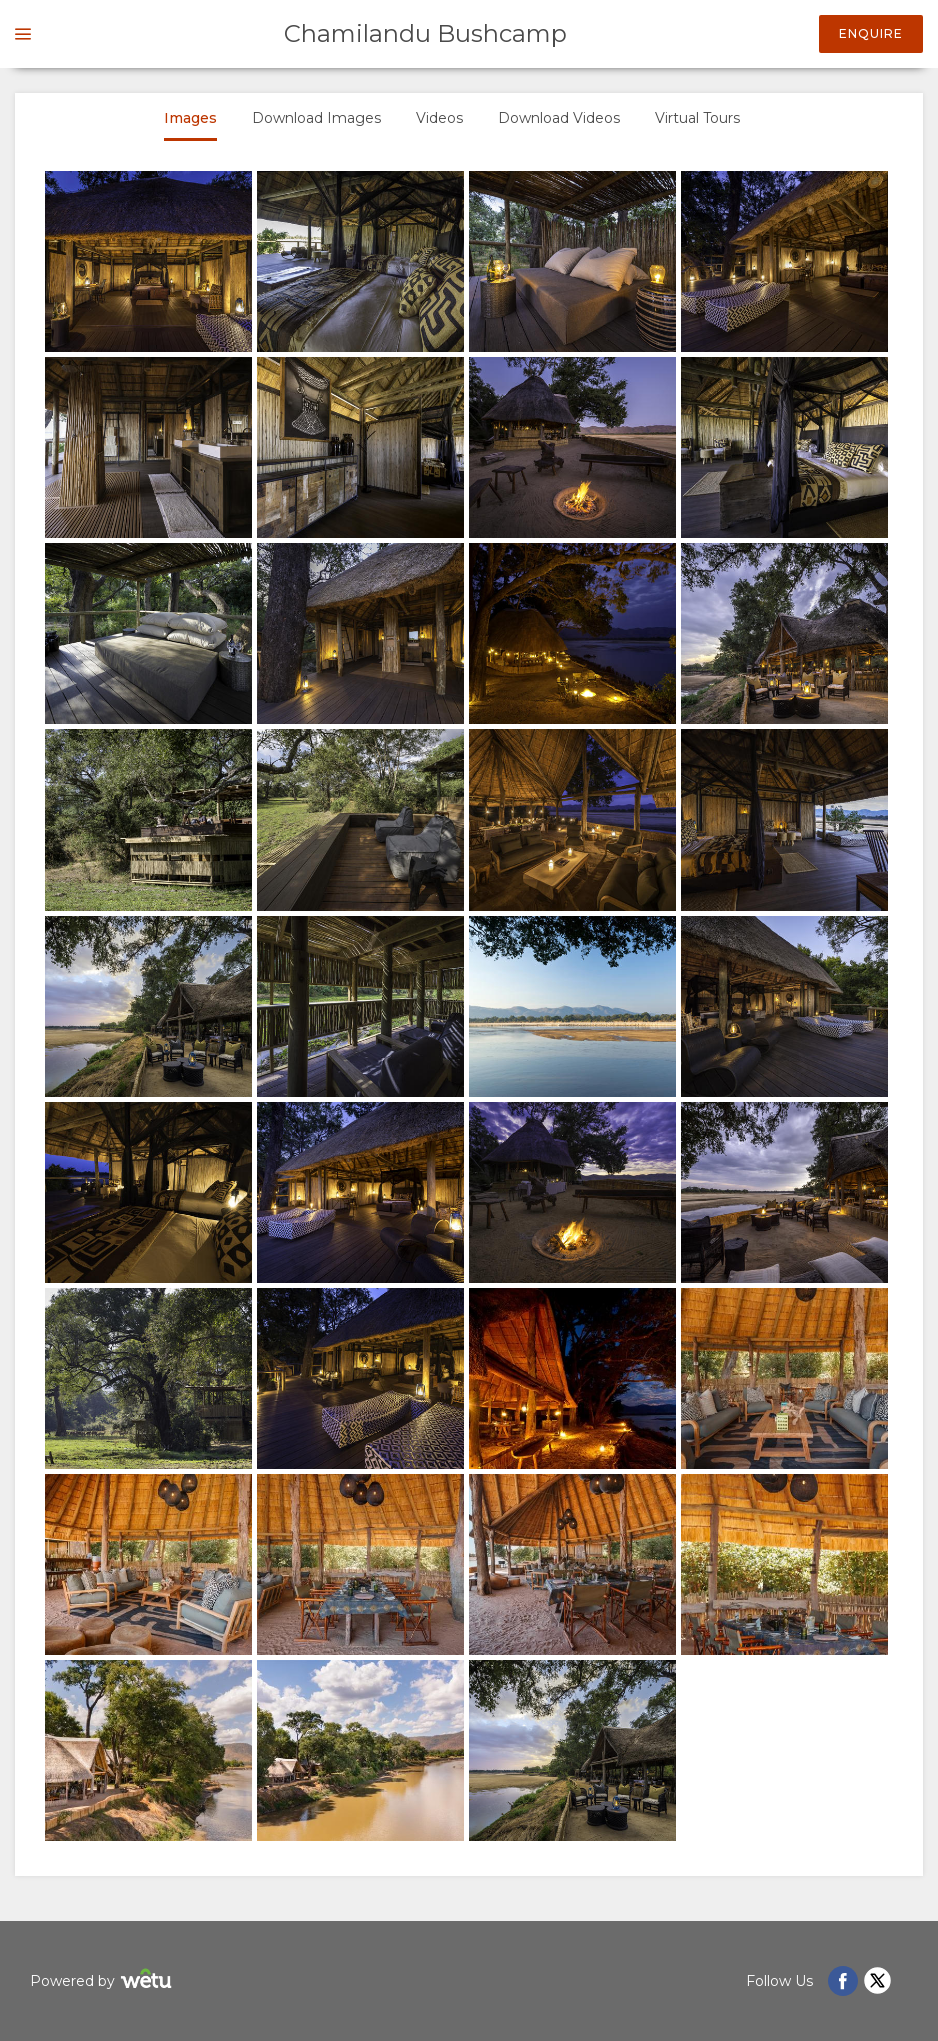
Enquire (871, 33)
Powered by (103, 1981)
